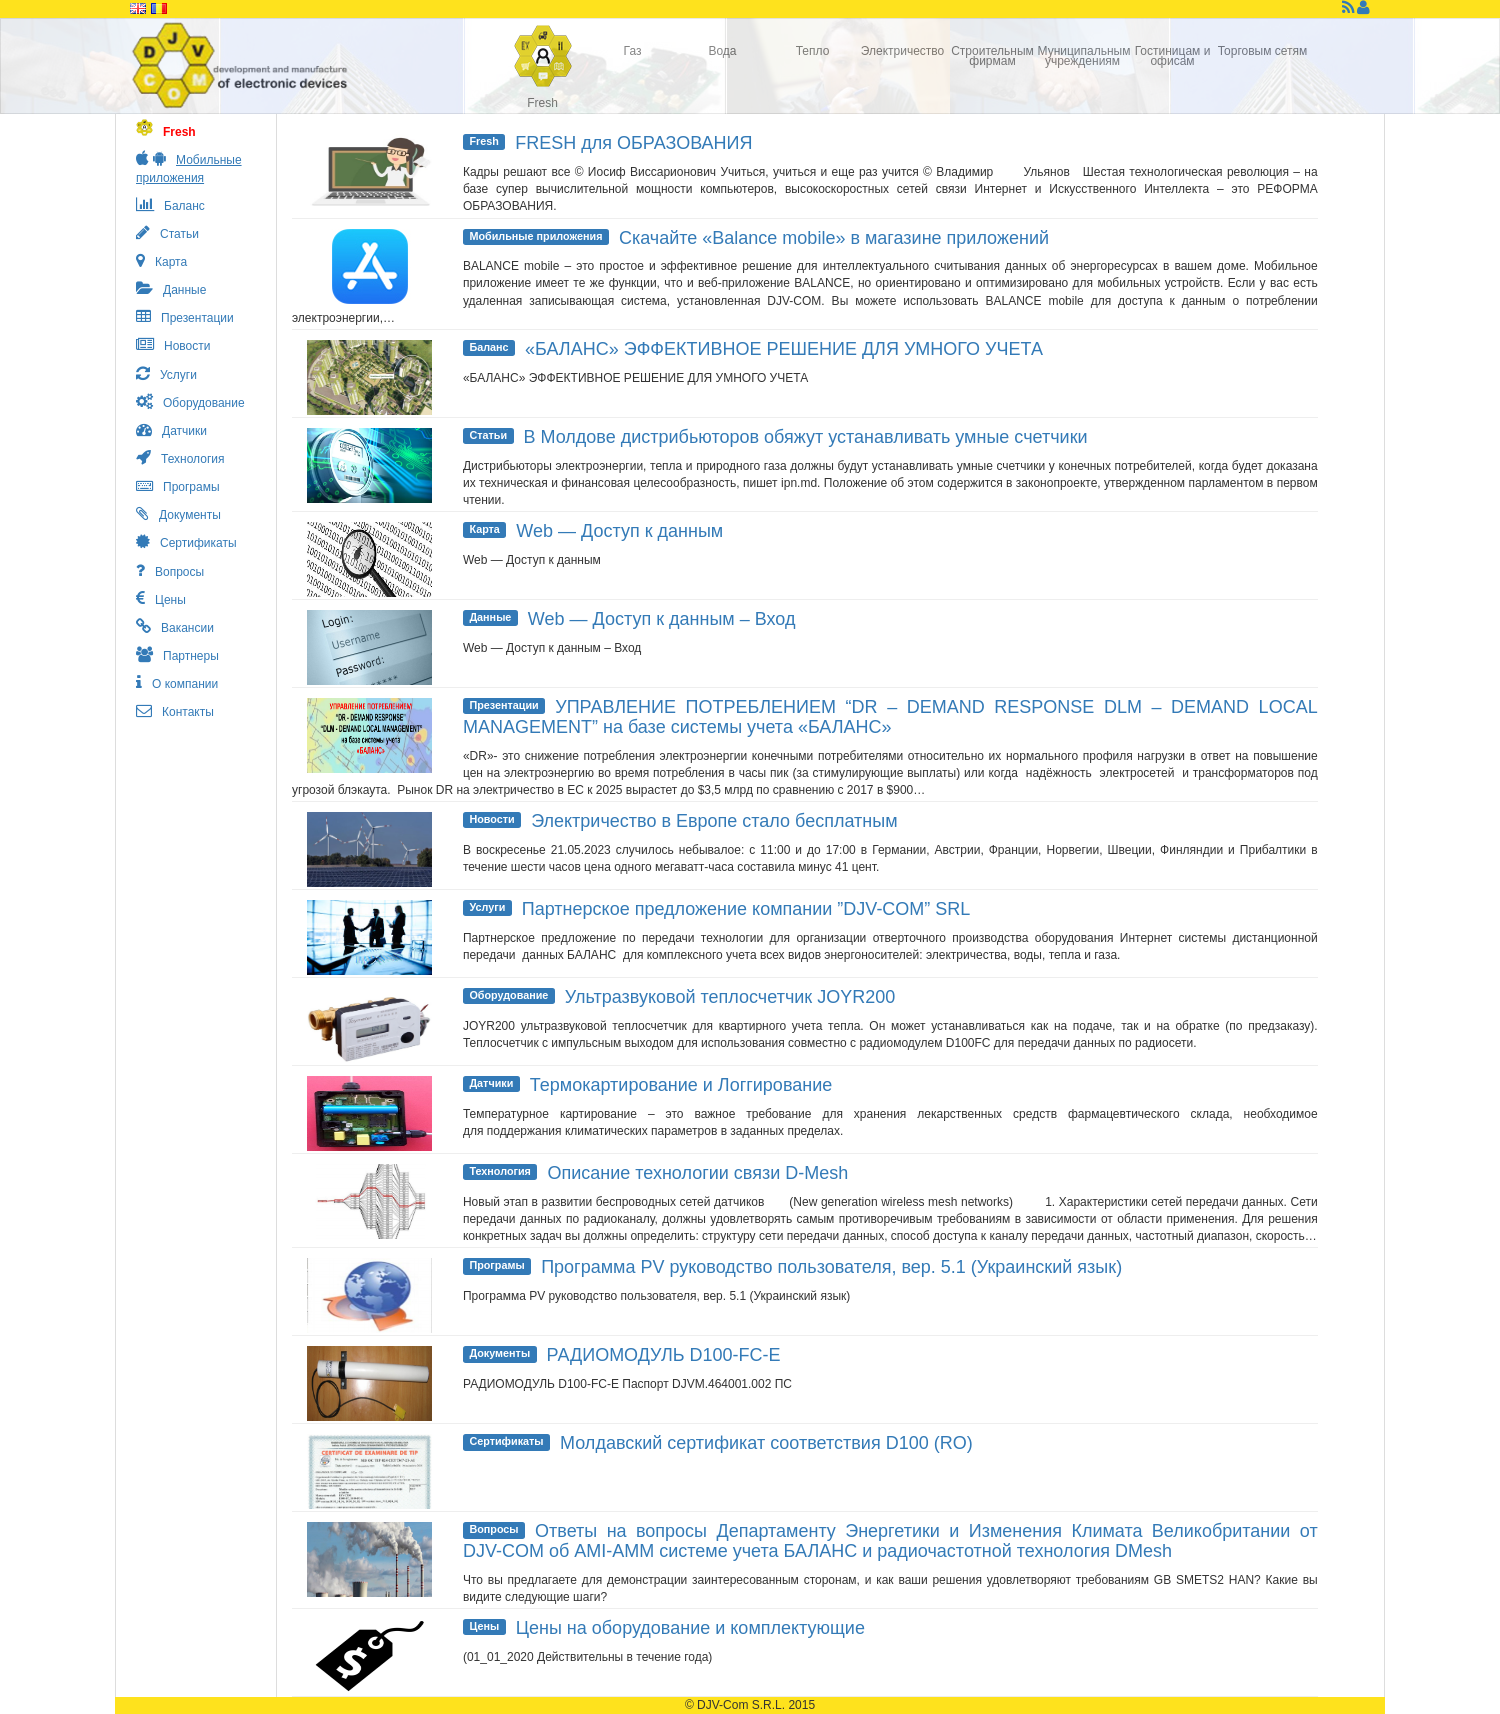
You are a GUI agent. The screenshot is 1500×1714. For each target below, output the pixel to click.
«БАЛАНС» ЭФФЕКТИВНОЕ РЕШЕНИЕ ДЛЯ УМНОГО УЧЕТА (784, 349)
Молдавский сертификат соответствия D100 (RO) (766, 1443)
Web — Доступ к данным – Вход (662, 619)
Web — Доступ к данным (619, 531)
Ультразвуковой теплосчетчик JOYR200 (730, 997)
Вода (722, 51)
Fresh (542, 103)
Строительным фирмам (992, 56)
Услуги (487, 907)
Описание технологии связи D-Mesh (697, 1173)
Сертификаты (506, 1441)
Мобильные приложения (535, 236)
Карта (484, 529)
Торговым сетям (1263, 51)
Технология (500, 1171)
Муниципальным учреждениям (1083, 56)
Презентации (503, 705)
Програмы (496, 1265)
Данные (490, 617)
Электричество (903, 51)
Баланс (488, 347)
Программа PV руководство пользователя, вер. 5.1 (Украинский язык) (831, 1267)
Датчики (491, 1083)
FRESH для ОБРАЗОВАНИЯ (633, 143)
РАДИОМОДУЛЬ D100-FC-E (664, 1355)
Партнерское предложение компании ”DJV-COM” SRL (746, 909)
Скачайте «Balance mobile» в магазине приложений (834, 238)
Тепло (813, 51)
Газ (633, 51)
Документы (499, 1353)
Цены (484, 1626)
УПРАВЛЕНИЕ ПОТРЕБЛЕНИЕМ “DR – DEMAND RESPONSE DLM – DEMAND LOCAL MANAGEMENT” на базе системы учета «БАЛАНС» (890, 717)
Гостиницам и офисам (1173, 56)
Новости (491, 819)
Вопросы (493, 1529)
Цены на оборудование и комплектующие (690, 1628)
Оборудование (508, 995)
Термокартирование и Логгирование (681, 1085)
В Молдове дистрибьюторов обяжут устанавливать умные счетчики (806, 437)
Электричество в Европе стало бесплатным (714, 821)
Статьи (488, 435)
